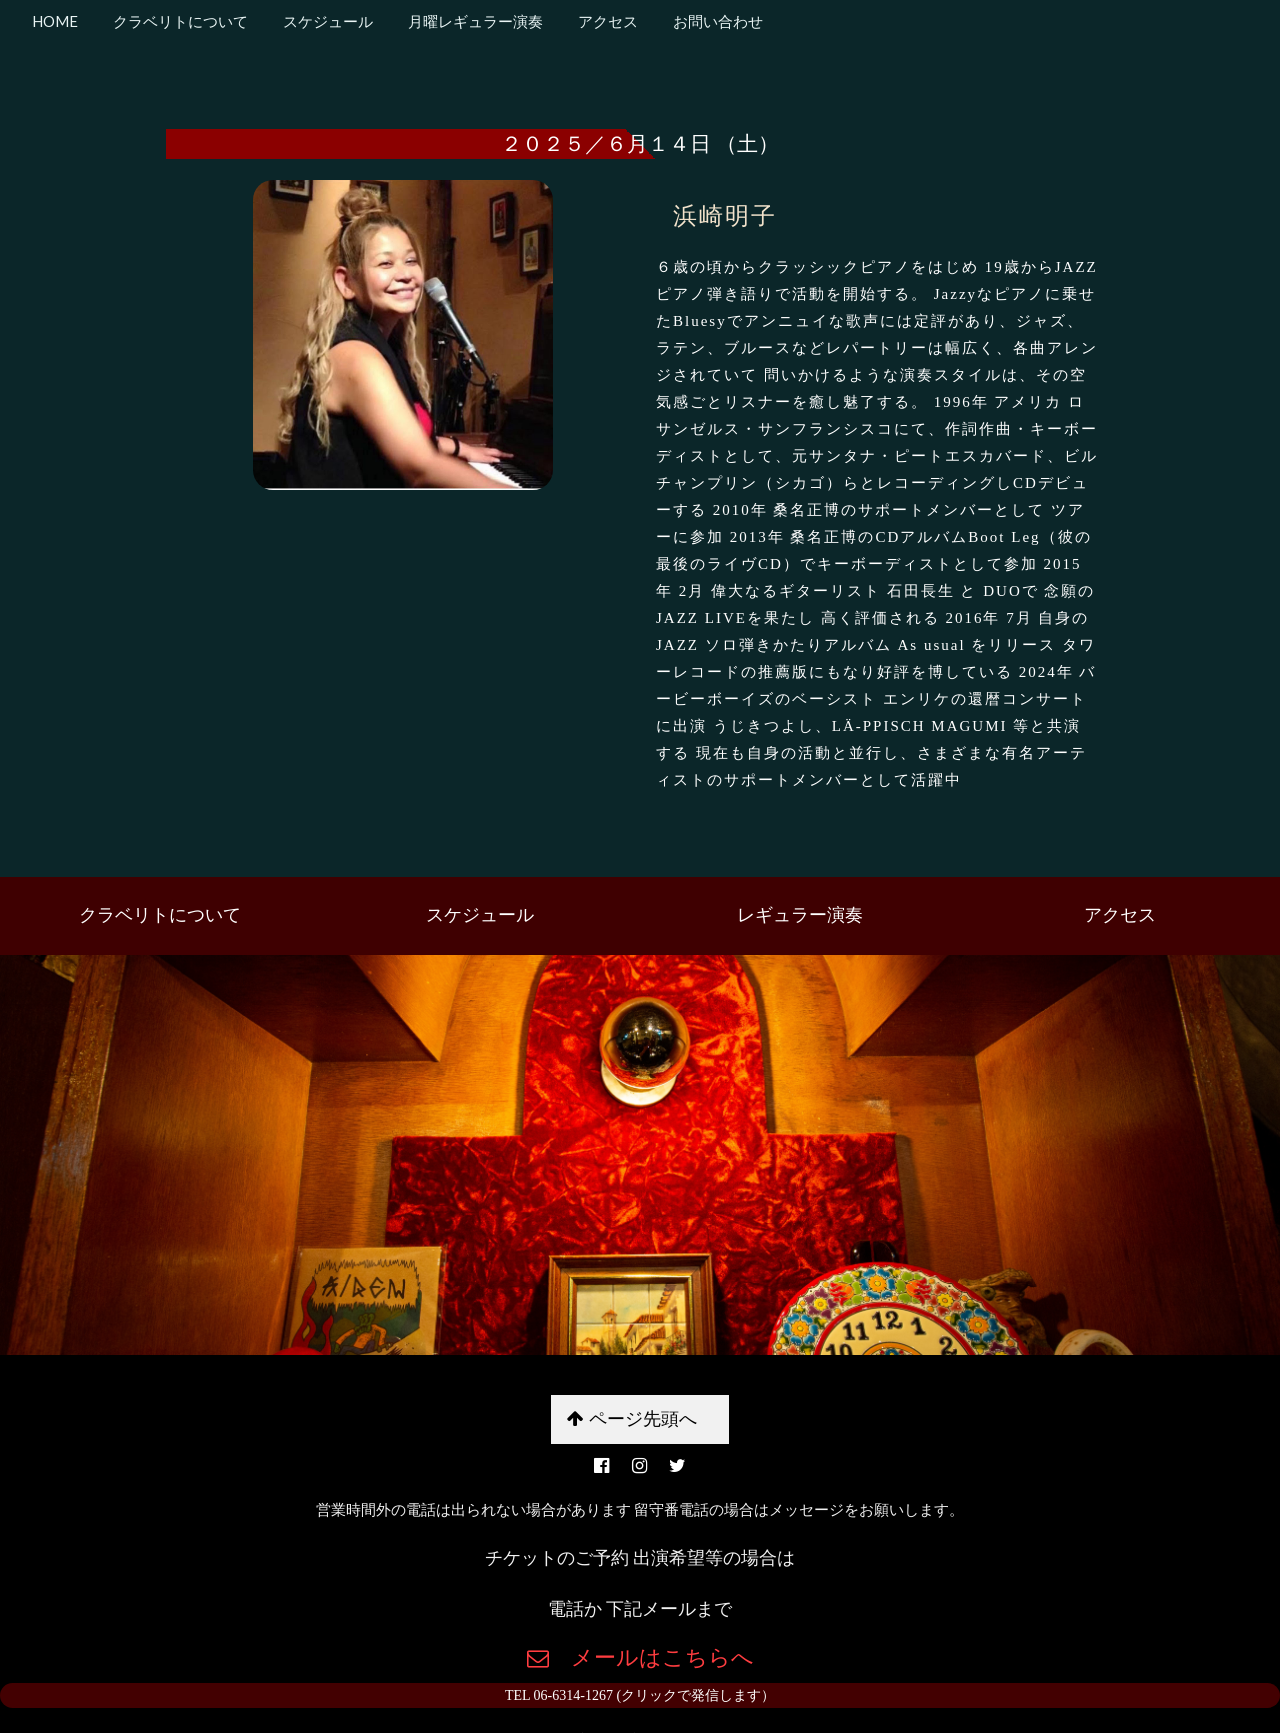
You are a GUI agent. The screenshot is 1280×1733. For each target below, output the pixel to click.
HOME (55, 21)
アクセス (606, 21)
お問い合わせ (716, 21)
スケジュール (326, 21)
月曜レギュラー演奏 (474, 21)
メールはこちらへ (651, 1657)
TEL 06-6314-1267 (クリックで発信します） (640, 1695)
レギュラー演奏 (800, 915)
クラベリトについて (179, 21)
